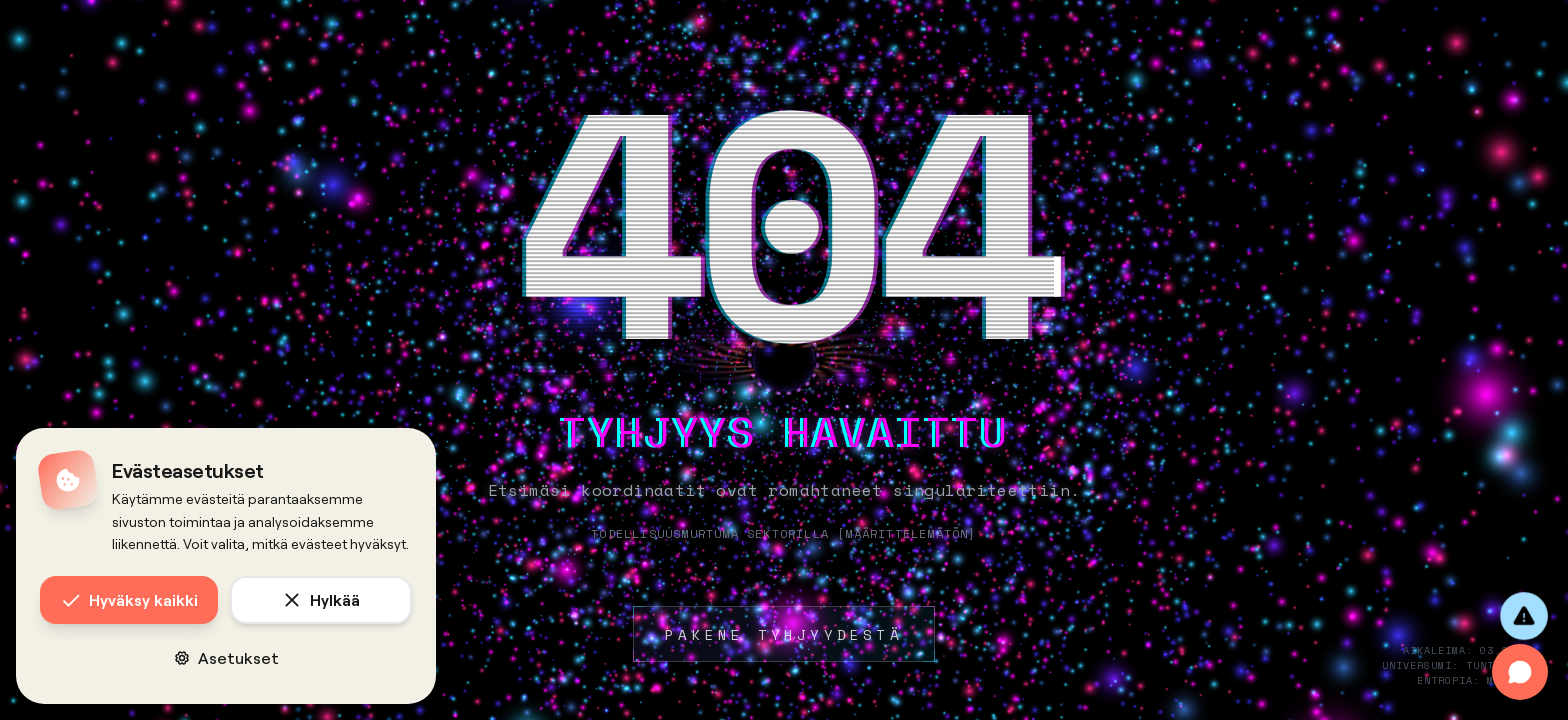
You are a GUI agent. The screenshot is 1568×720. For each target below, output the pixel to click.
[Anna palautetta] (1524, 616)
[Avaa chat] (1520, 672)
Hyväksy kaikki (129, 600)
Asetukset (226, 657)
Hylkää (321, 600)
